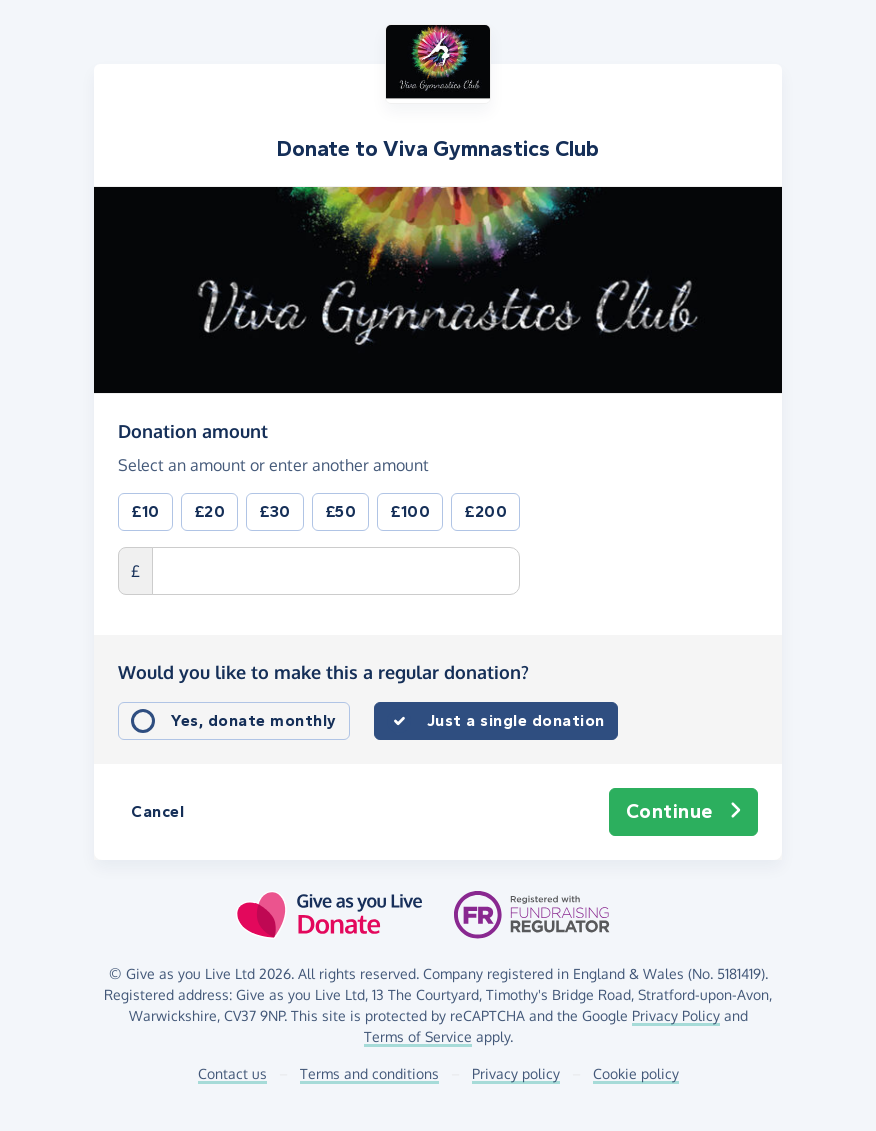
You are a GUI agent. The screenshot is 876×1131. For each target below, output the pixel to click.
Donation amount (193, 430)
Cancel (157, 811)
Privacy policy (516, 1073)
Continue (684, 812)
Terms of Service (418, 1036)
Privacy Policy (676, 1015)
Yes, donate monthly (254, 720)
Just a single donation (516, 720)
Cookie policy (636, 1073)
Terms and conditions (369, 1073)
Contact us (232, 1073)
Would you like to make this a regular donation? (323, 672)
